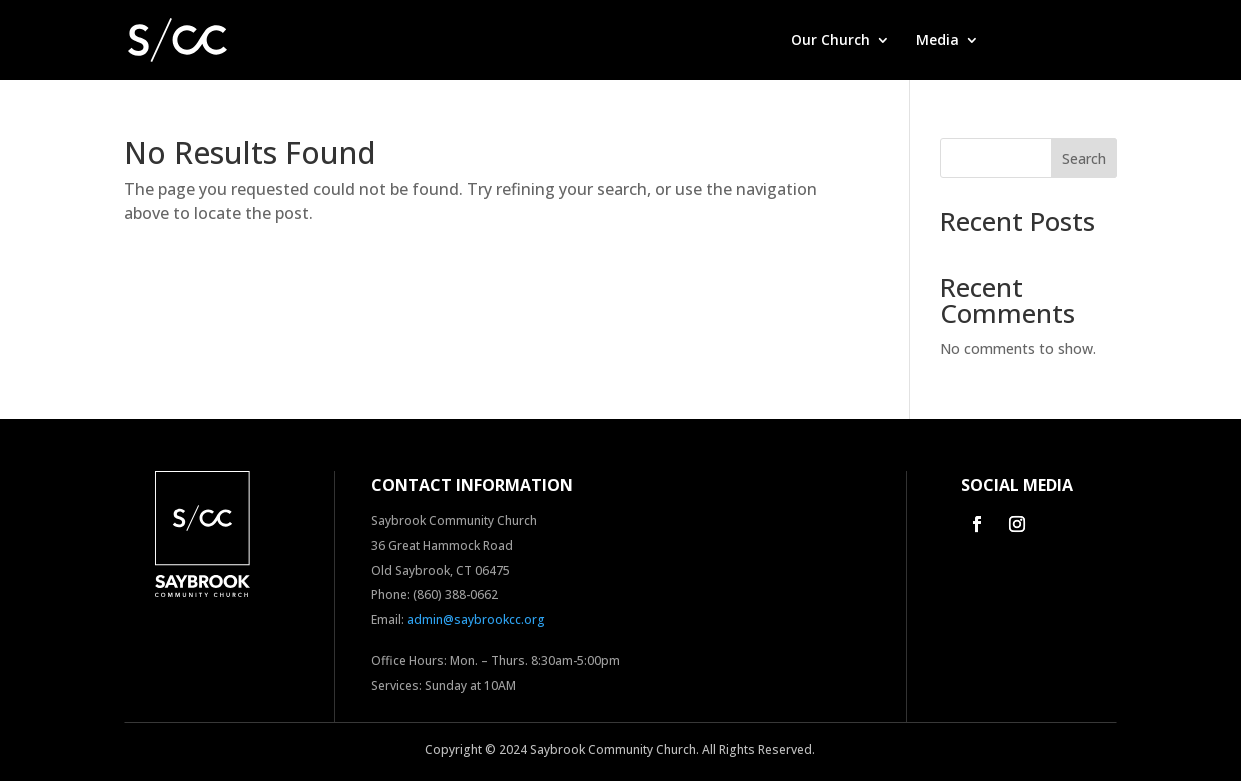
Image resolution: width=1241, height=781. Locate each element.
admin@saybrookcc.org (476, 619)
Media (937, 41)
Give (1019, 41)
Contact (1088, 41)
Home (744, 41)
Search (1084, 158)
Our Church (830, 41)
